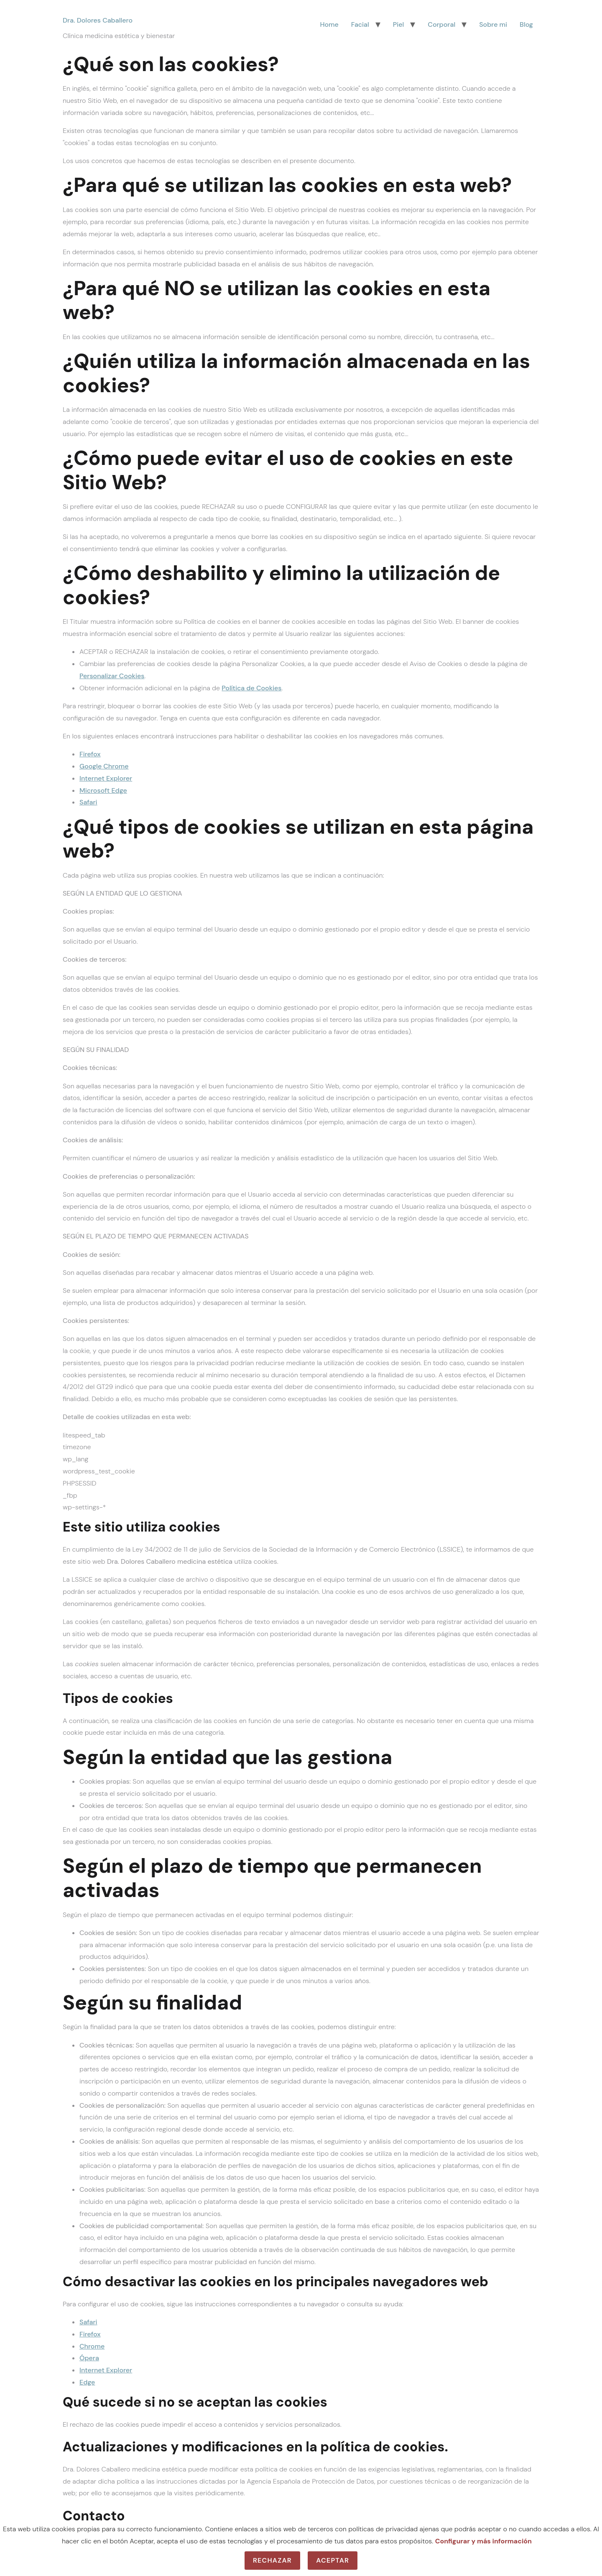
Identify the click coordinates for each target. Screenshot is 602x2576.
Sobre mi (493, 24)
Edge (87, 2382)
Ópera (89, 2358)
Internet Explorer (105, 778)
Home (329, 24)
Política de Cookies (251, 688)
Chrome (92, 2346)
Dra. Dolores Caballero (98, 20)
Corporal (441, 24)
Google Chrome (104, 766)
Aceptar (332, 2560)
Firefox (90, 754)
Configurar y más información (483, 2541)
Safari (88, 802)
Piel (398, 24)
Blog (526, 24)
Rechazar (272, 2560)
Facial (360, 24)
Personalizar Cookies (111, 675)
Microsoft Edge (103, 790)
